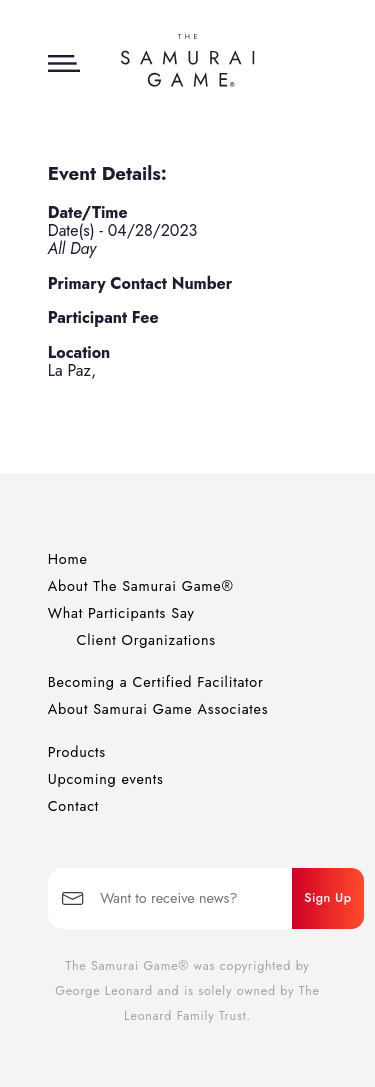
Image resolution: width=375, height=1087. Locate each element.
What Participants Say (121, 613)
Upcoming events (106, 779)
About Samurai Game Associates (158, 709)
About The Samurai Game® (141, 586)
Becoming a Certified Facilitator (156, 682)
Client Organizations (146, 640)
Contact (73, 806)
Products (77, 752)
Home (68, 559)
